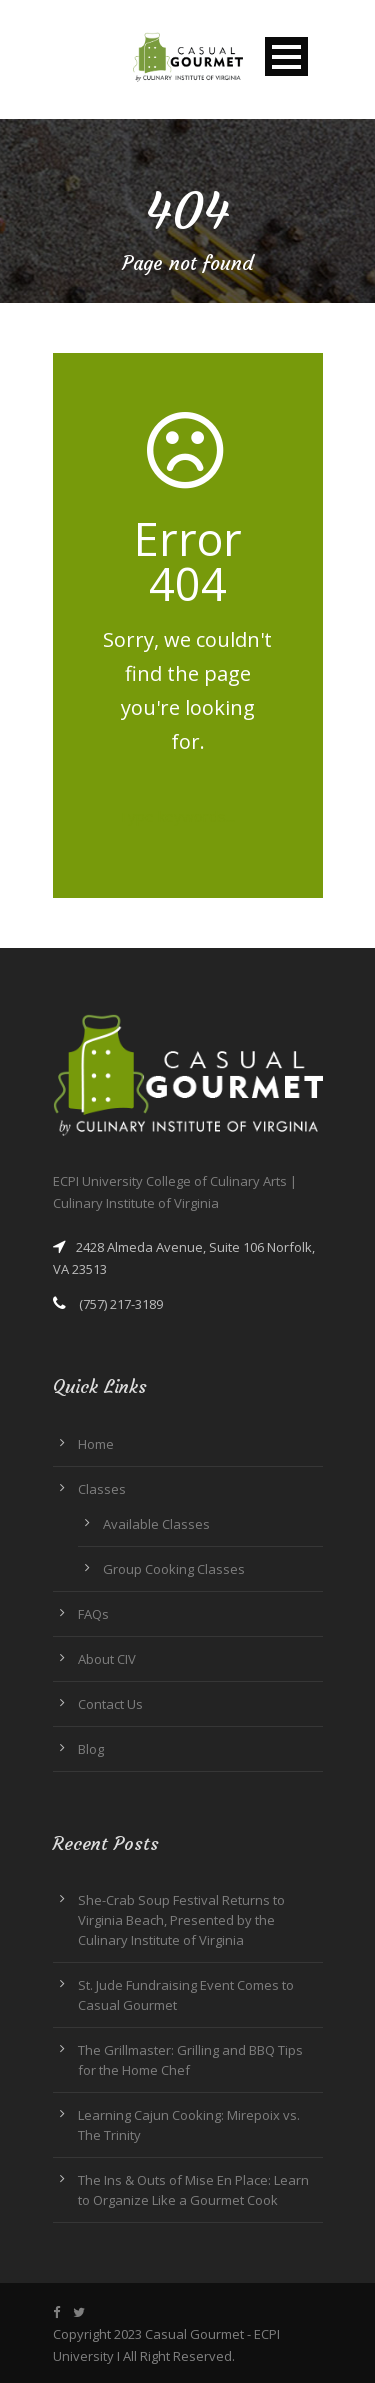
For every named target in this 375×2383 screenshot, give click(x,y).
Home (96, 1444)
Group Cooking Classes (174, 1569)
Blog (91, 1749)
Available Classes (156, 1524)
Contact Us (110, 1704)
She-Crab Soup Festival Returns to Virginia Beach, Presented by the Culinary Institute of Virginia (181, 1920)
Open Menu (286, 56)
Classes (102, 1489)
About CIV (107, 1659)
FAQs (93, 1614)
